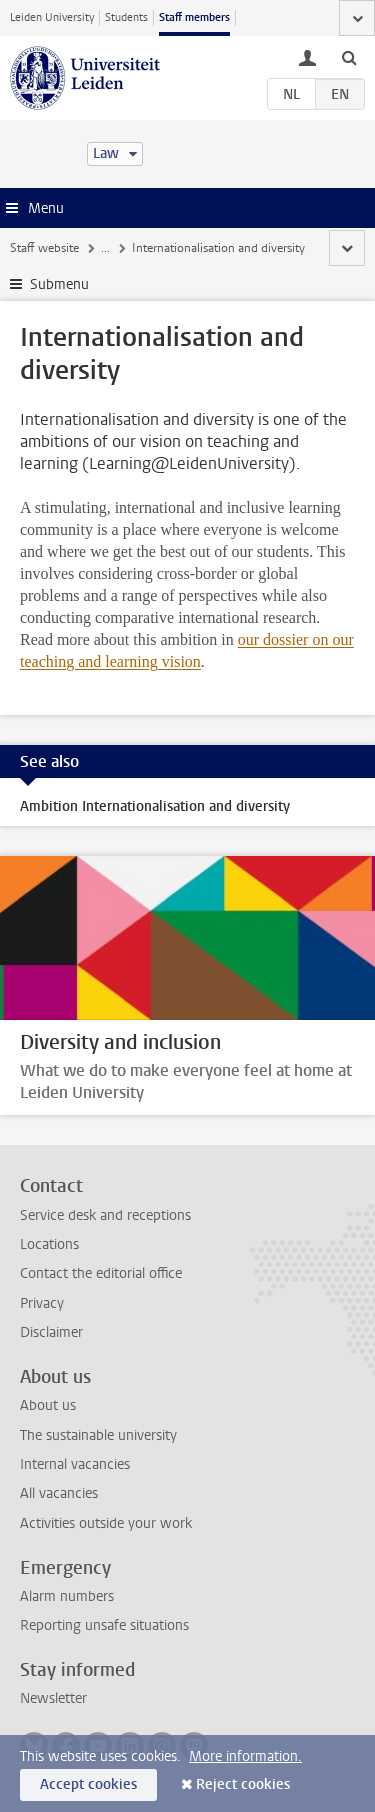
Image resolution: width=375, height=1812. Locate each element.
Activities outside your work (106, 1523)
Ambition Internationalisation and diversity (155, 806)
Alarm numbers (67, 1596)
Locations (49, 1244)
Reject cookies (243, 1784)
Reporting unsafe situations (104, 1625)
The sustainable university (98, 1435)
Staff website (44, 248)
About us (48, 1405)
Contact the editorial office (101, 1273)
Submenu (59, 284)
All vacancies (59, 1493)
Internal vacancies (75, 1464)
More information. (245, 1756)
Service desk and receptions (105, 1215)
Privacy (42, 1303)
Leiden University (52, 17)
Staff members (194, 17)
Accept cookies (88, 1784)
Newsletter (53, 1698)
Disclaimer (51, 1332)
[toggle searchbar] (349, 57)
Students (126, 17)
